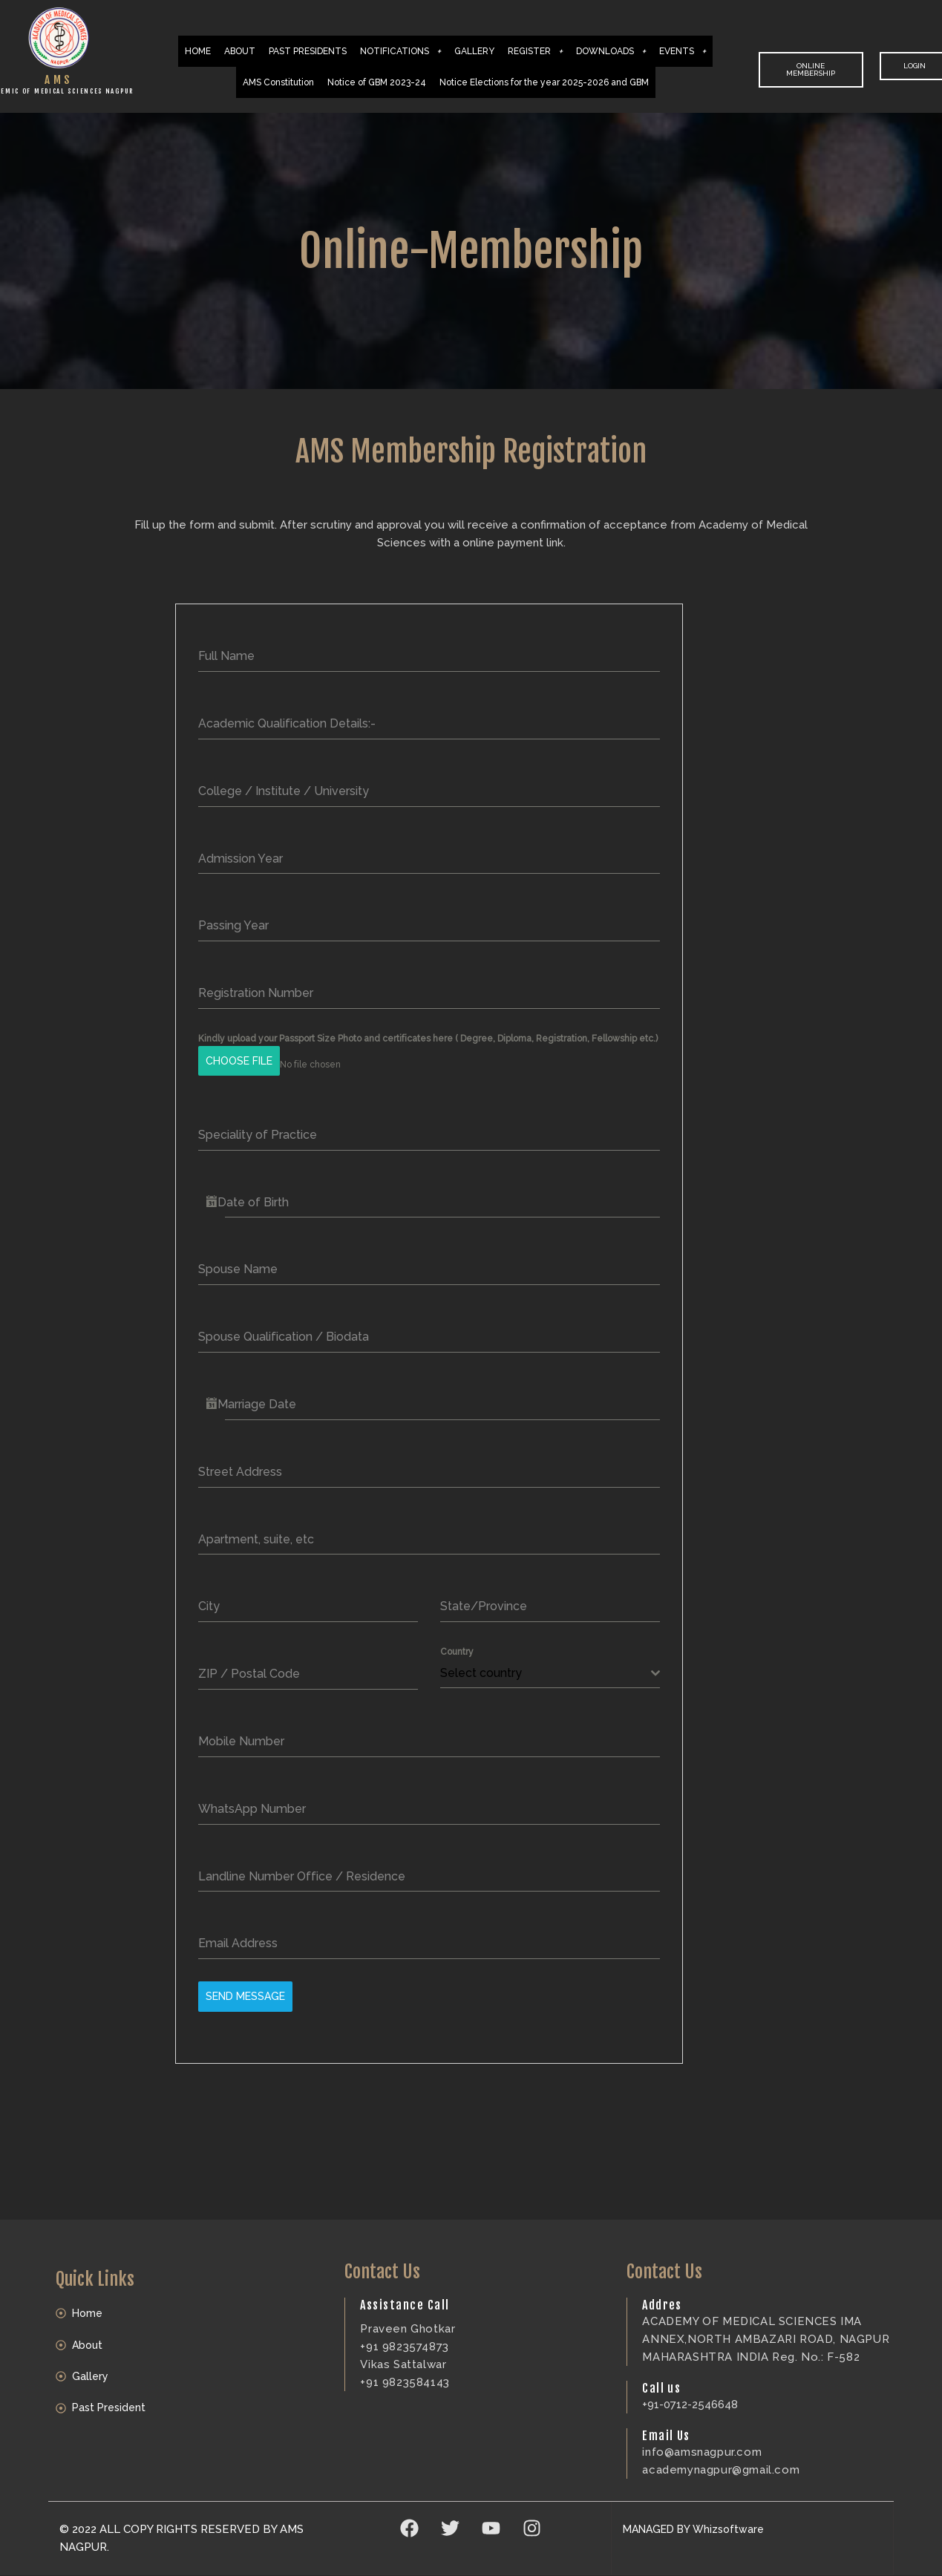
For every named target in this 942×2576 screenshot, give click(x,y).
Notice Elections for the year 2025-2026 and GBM (544, 82)
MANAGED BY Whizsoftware (698, 2515)
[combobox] (550, 1667)
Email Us (666, 2421)
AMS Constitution (278, 82)
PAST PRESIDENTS (308, 51)
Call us (661, 2374)
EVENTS (682, 51)
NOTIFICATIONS (400, 51)
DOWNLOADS (611, 51)
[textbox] (545, 1667)
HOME (198, 51)
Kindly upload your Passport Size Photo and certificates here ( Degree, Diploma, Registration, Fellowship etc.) (428, 1038)
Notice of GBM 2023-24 (376, 82)
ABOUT (239, 51)
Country (457, 1645)
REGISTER (535, 51)
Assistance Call (405, 2291)
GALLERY (474, 51)
